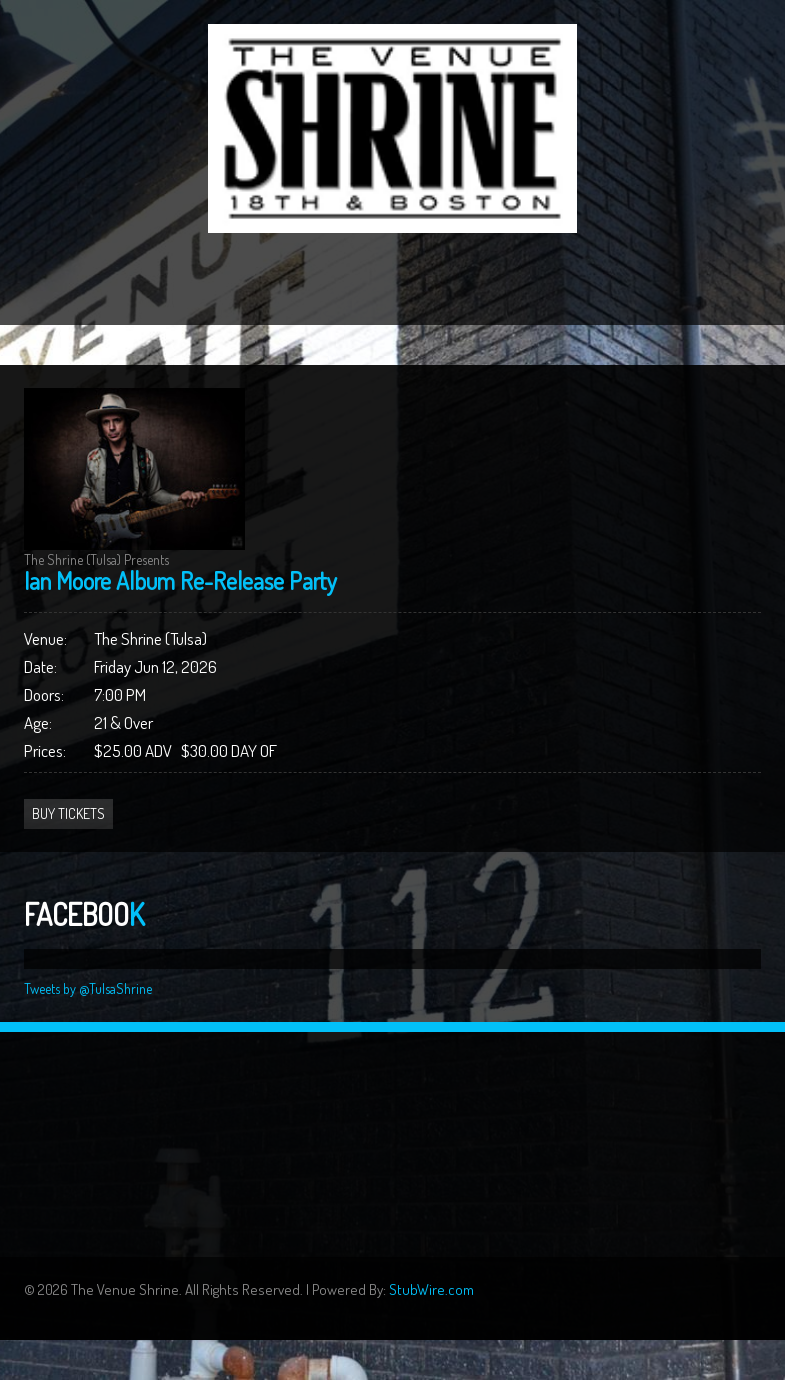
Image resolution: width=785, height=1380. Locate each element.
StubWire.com (431, 1289)
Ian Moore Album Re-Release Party (180, 580)
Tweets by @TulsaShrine (88, 988)
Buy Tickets (68, 813)
